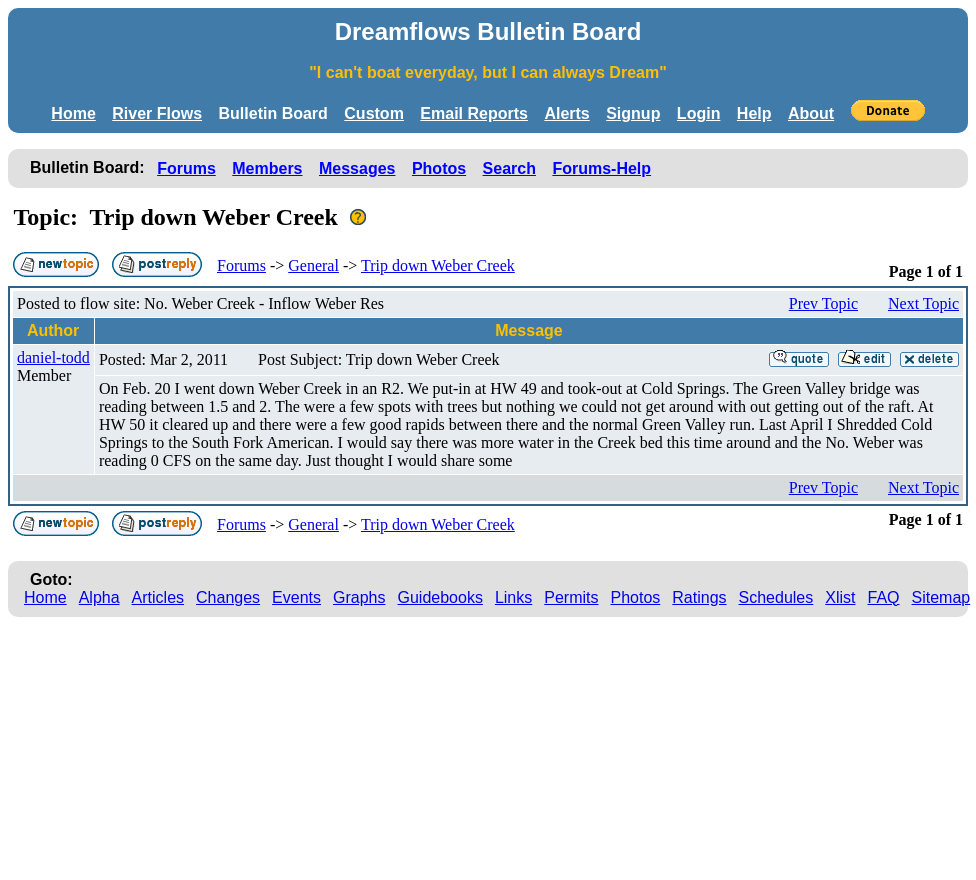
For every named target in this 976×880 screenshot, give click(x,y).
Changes (228, 597)
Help (754, 113)
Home (73, 113)
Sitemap (941, 597)
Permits (571, 597)
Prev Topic (823, 303)
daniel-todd (53, 357)
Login (699, 113)
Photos (439, 168)
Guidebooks (440, 597)
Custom (374, 113)
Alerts (566, 113)
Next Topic (923, 303)
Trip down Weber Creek (438, 265)
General (313, 265)
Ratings (699, 597)
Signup (633, 113)
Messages (357, 168)
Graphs (359, 597)
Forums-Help (601, 168)
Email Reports (474, 113)
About (811, 113)
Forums (186, 168)
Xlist (840, 597)
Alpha (99, 597)
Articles (158, 597)
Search (509, 168)
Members (267, 168)
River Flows (157, 113)
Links (513, 597)
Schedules (776, 597)
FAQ (884, 597)
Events (296, 597)
